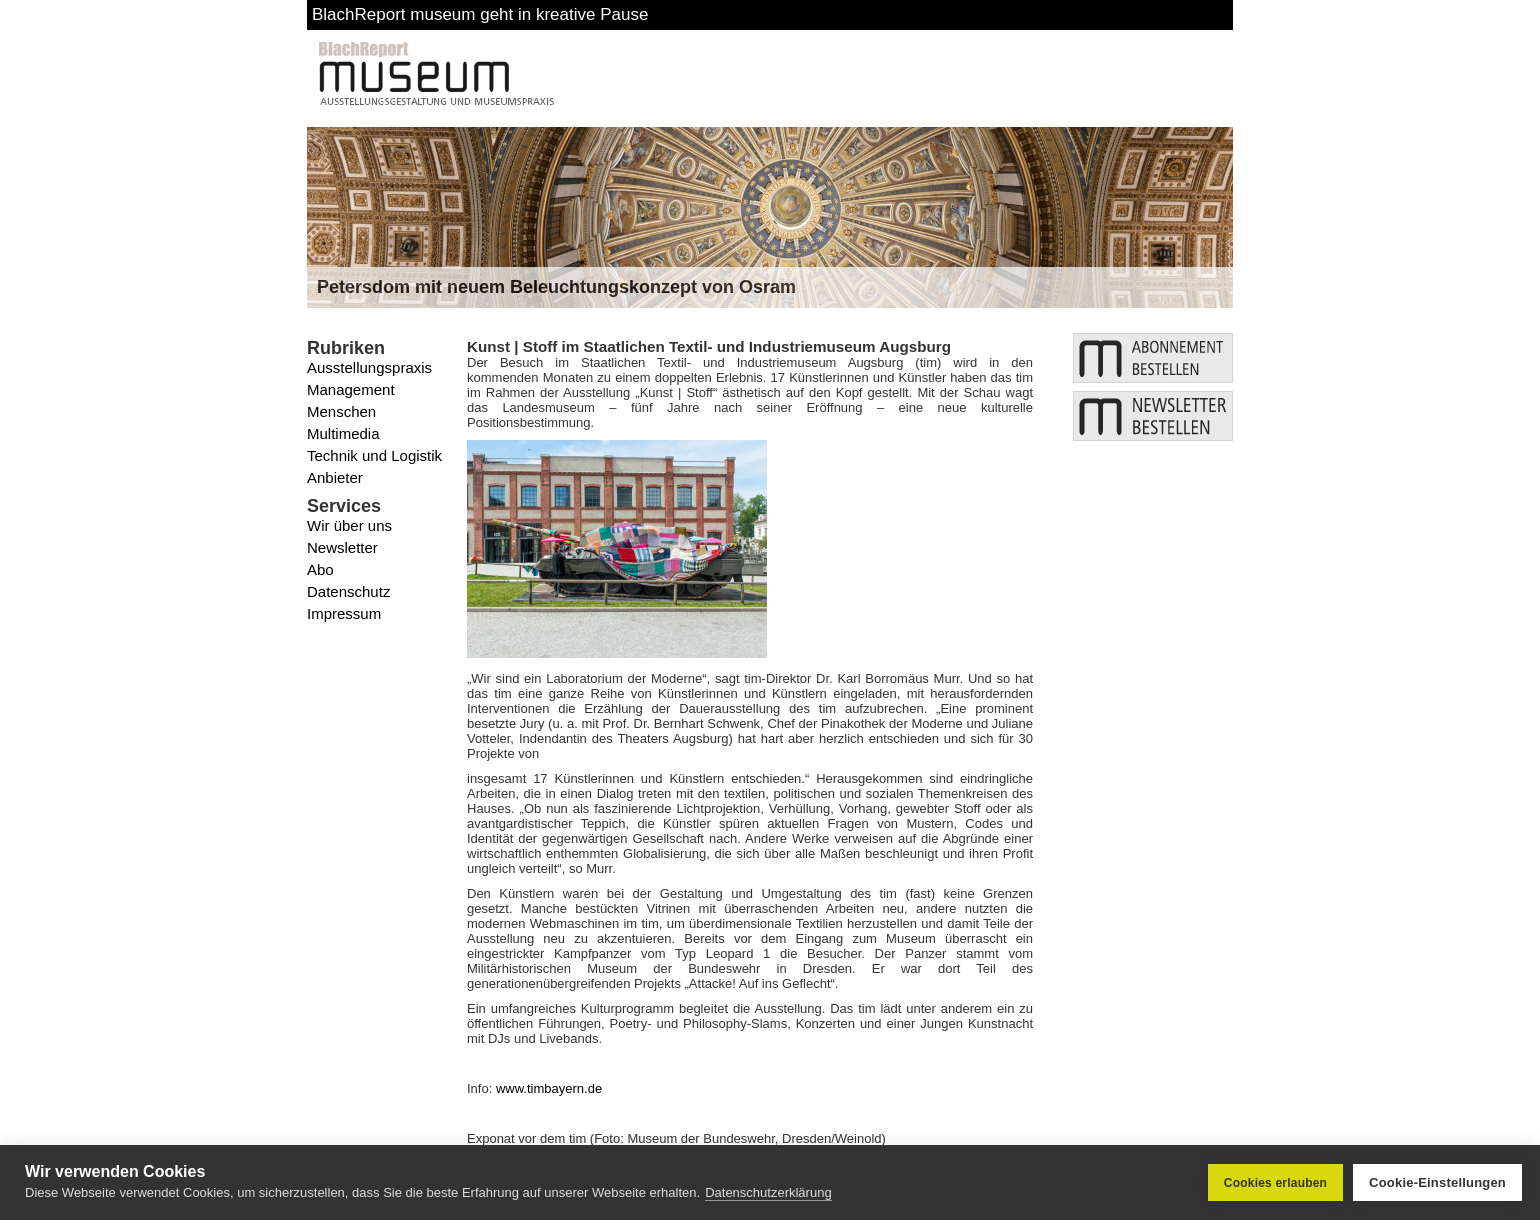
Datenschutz (348, 591)
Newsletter (342, 547)
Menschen (341, 411)
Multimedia (343, 433)
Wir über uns (349, 525)
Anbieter (335, 477)
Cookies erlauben (1275, 1183)
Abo (320, 569)
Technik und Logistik (374, 455)
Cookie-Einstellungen (1437, 1182)
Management (351, 389)
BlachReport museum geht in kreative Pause (480, 14)
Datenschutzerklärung (768, 1192)
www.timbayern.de (549, 1088)
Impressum (344, 613)
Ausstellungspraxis (369, 367)
